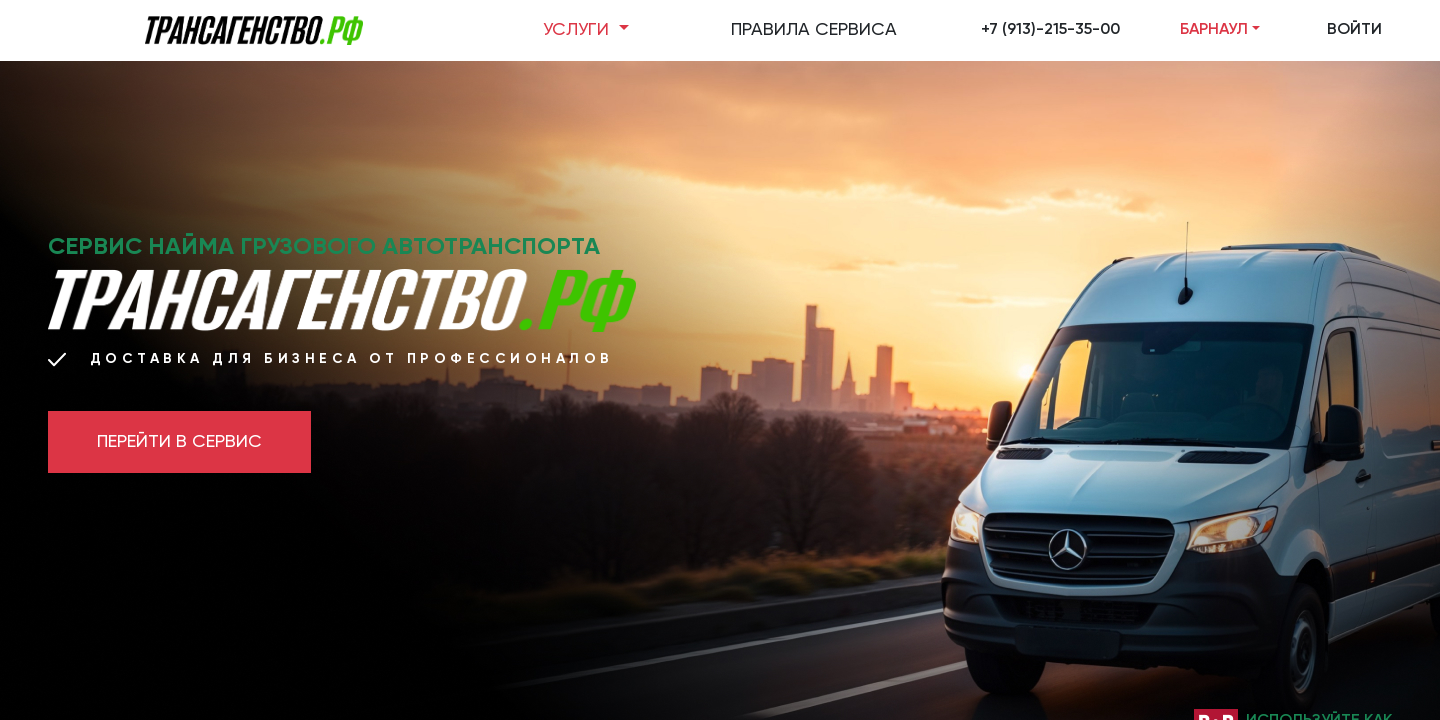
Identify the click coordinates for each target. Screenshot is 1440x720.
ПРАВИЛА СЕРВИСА (814, 30)
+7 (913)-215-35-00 (1050, 30)
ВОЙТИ (1354, 30)
